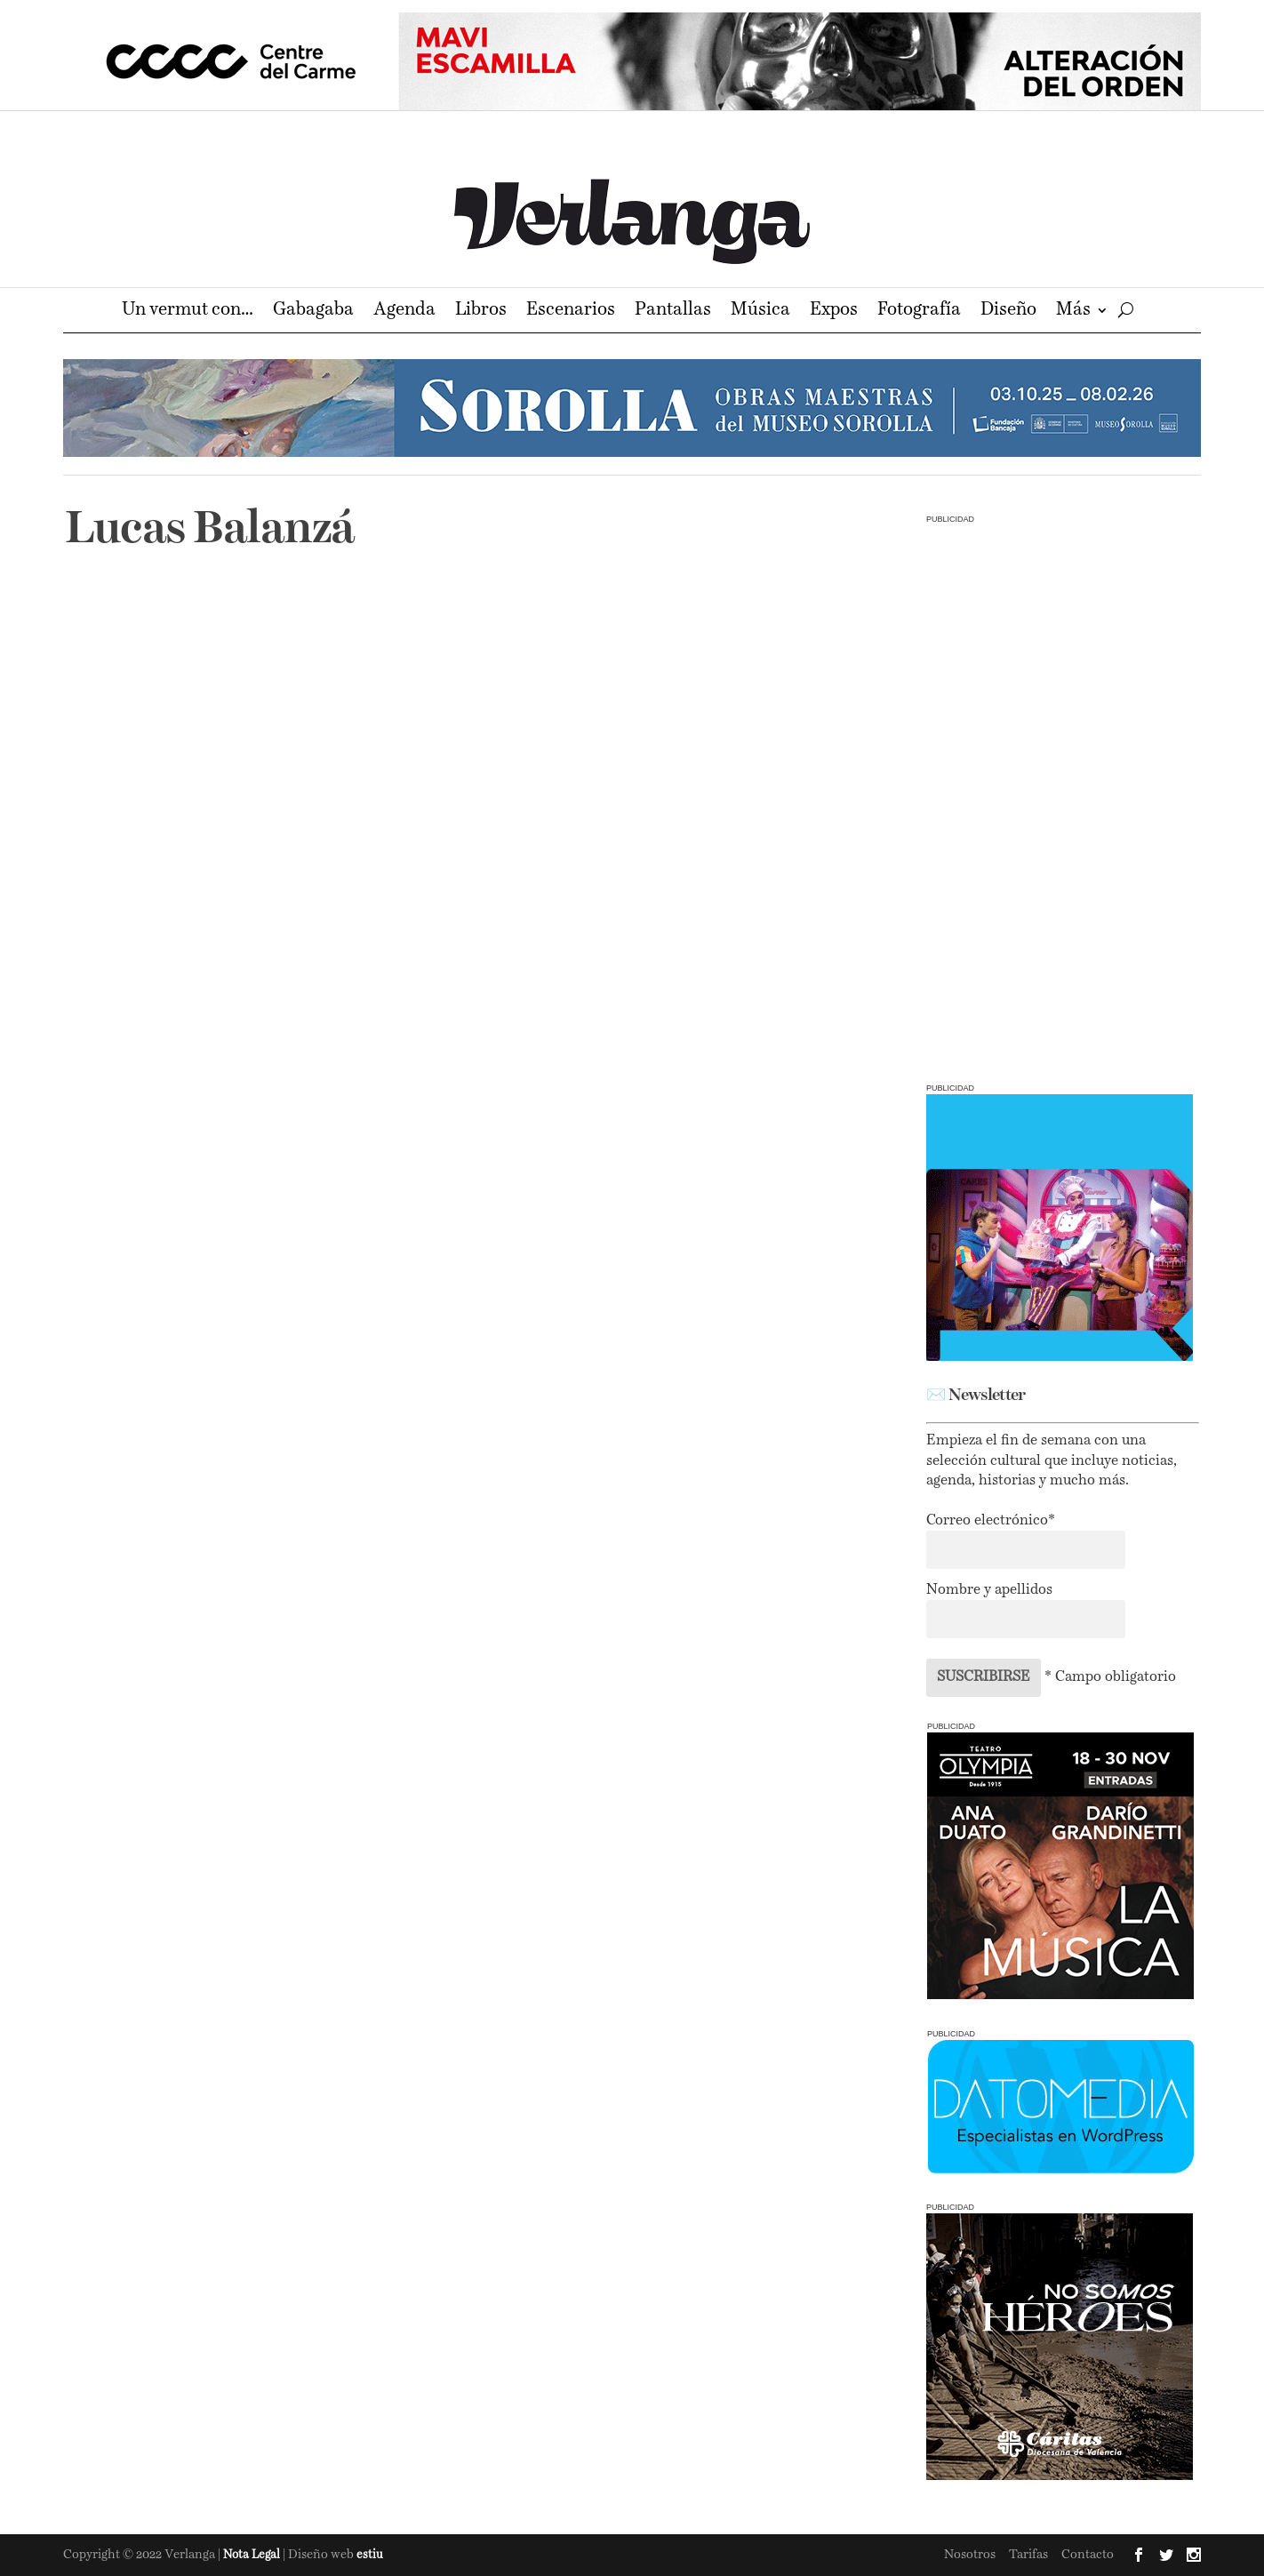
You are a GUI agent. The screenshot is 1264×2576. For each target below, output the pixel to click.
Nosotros (970, 2554)
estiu (369, 2555)
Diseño (1008, 311)
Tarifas (1028, 2554)
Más (1073, 311)
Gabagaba (313, 311)
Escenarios (570, 311)
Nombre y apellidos (989, 1590)
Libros (481, 311)
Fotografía (919, 311)
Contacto (1087, 2554)
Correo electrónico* (990, 1521)
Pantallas (673, 311)
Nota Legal (253, 2555)
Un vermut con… (187, 311)
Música (760, 311)
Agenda (404, 311)
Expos (834, 311)
